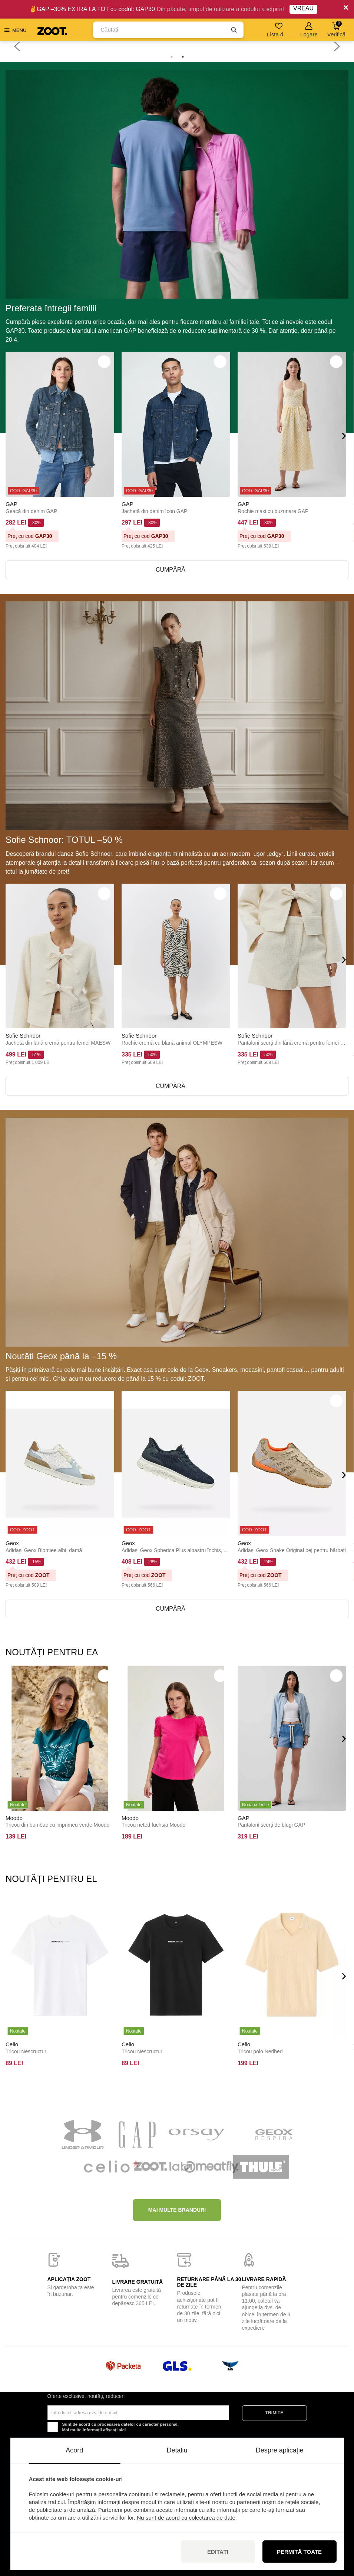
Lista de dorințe (279, 29)
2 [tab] (182, 56)
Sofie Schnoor (23, 1035)
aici (122, 2430)
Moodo (14, 1818)
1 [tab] (171, 56)
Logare (309, 29)
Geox (12, 1543)
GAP (11, 504)
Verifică (336, 29)
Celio (12, 2044)
